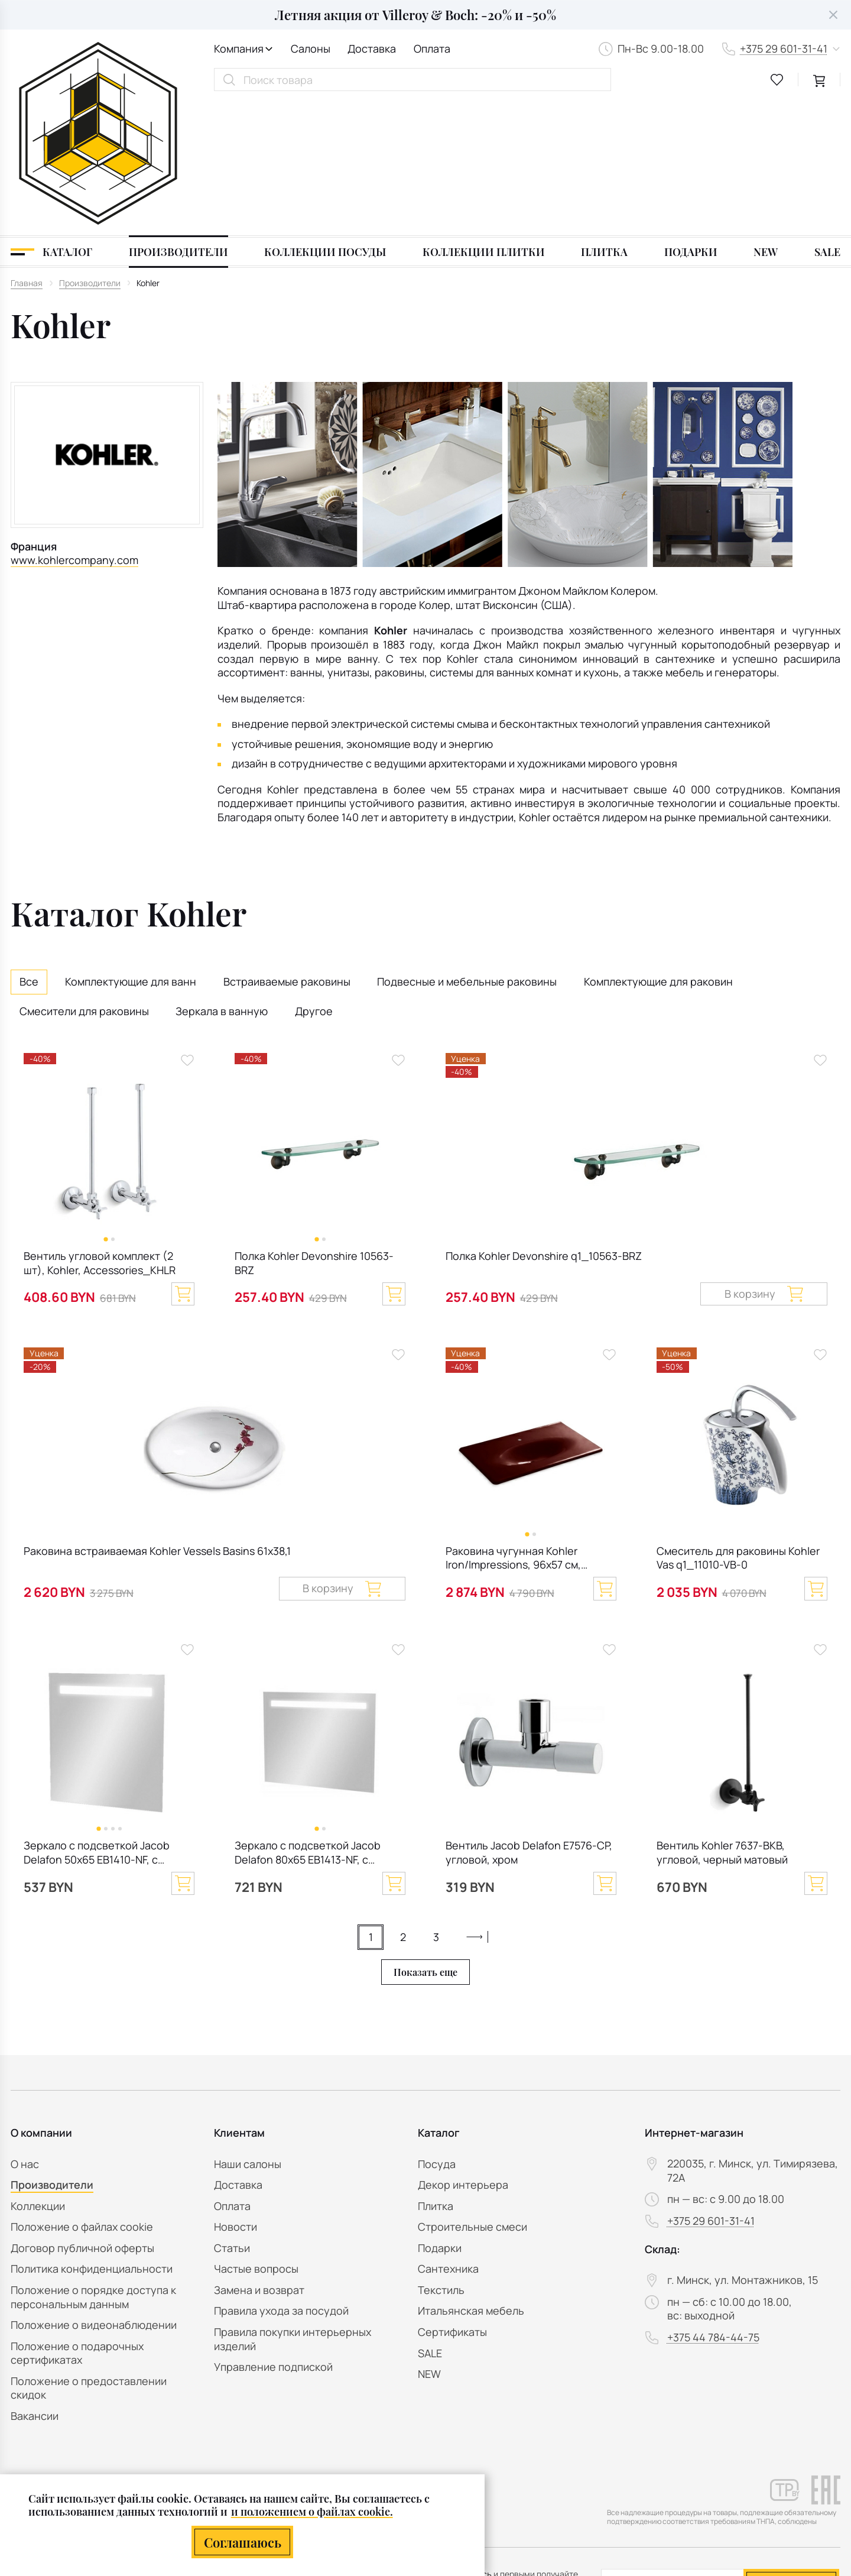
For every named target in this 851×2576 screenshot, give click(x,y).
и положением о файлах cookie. (312, 2511)
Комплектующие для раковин (658, 848)
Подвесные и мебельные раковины (467, 848)
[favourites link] (777, 79)
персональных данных (760, 2476)
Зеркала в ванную (222, 877)
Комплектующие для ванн (130, 848)
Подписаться (791, 2447)
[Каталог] (51, 118)
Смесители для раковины (84, 877)
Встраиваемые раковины (286, 848)
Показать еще (425, 1838)
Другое (314, 877)
